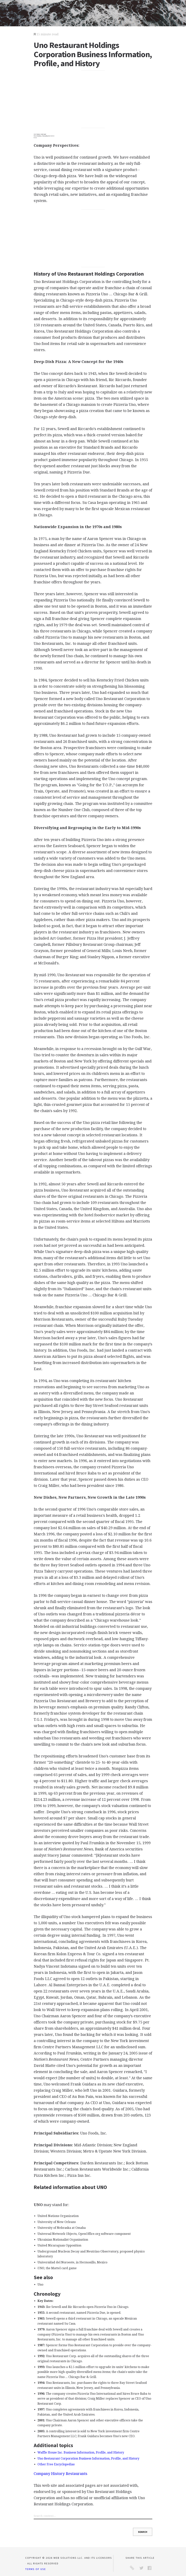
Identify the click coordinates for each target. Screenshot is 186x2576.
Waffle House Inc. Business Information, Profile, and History (80, 2452)
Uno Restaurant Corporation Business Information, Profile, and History (88, 2458)
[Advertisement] (93, 99)
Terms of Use (35, 2569)
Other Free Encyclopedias (56, 2464)
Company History (49, 2473)
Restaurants (76, 2473)
